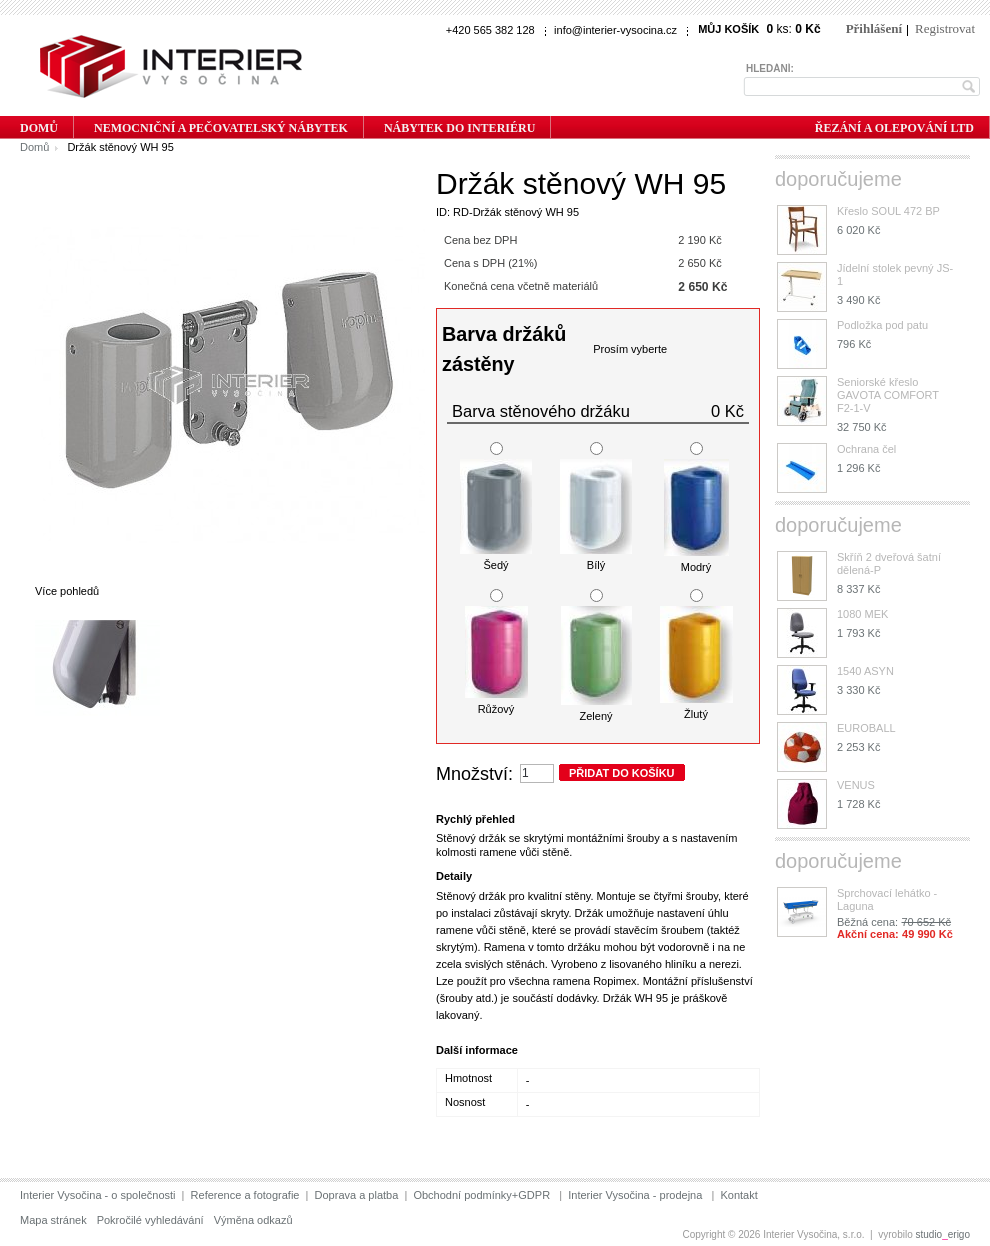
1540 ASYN (865, 671)
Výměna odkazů (253, 1220)
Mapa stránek (53, 1220)
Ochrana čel (866, 449)
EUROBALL (866, 728)
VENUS (856, 785)
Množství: (474, 774)
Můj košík (728, 29)
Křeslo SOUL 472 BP (888, 211)
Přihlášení (874, 28)
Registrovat (945, 28)
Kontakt (738, 1195)
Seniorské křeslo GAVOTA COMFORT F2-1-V (888, 395)
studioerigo (943, 1234)
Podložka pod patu (882, 325)
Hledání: (770, 68)
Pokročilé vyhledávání (150, 1220)
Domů (34, 147)
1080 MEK (862, 614)
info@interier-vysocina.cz (615, 30)
